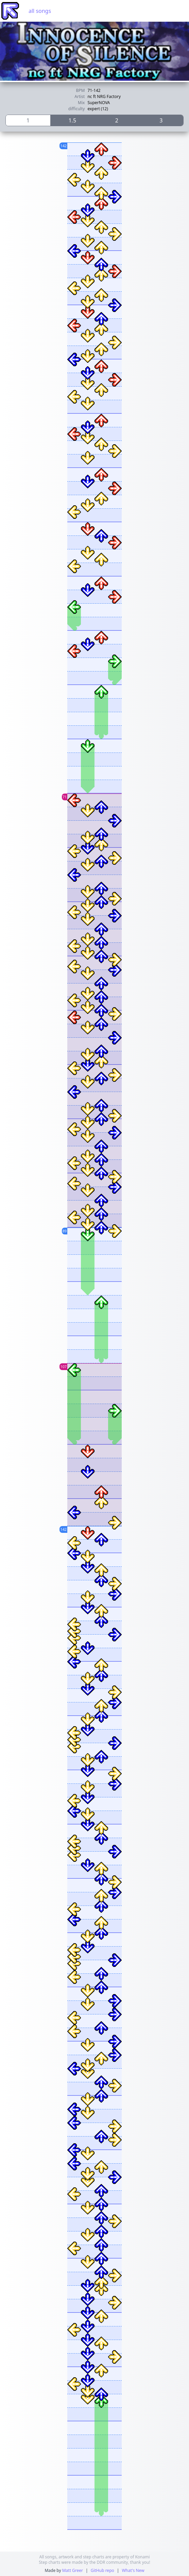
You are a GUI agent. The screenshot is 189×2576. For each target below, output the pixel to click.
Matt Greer (72, 2570)
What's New (133, 2570)
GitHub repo (102, 2570)
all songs (40, 11)
